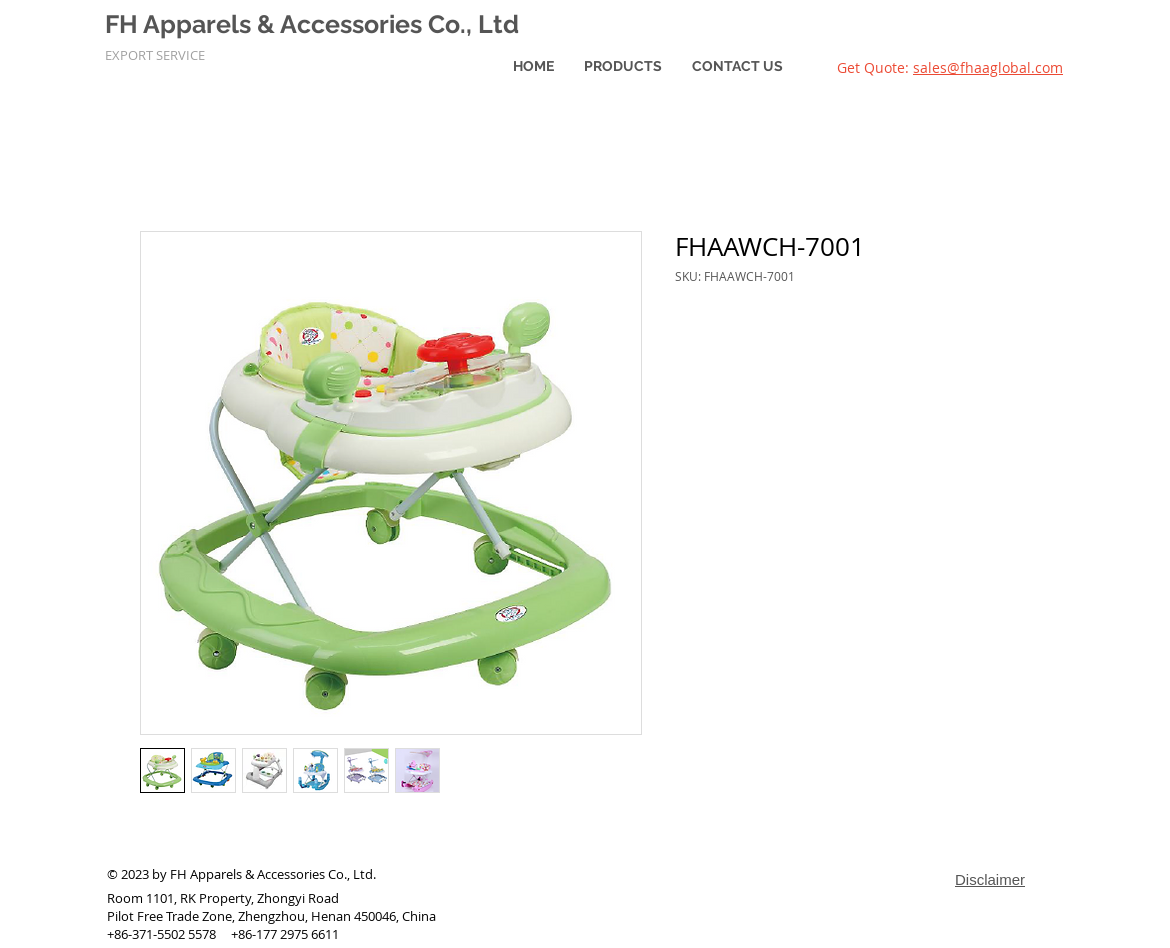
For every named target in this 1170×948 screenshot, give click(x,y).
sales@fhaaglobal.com (988, 67)
